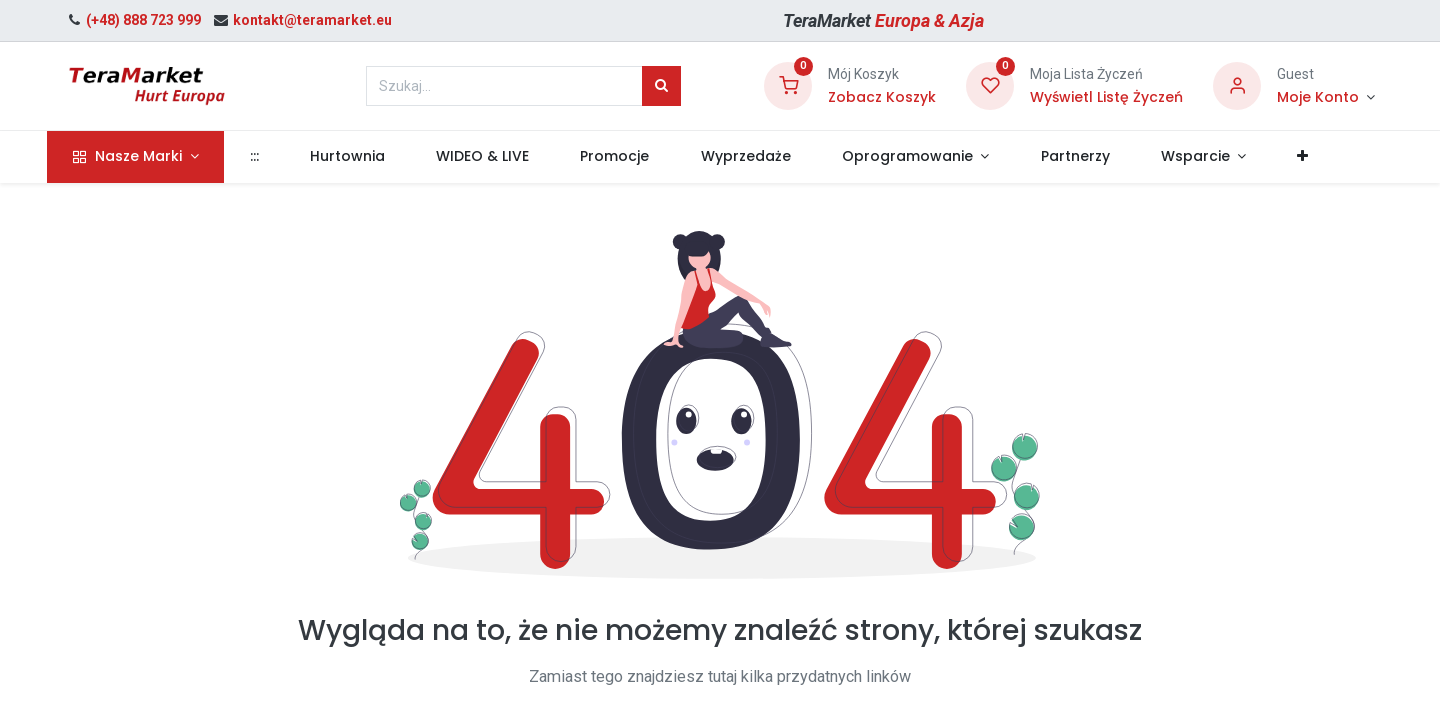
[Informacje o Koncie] (1326, 98)
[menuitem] (272, 157)
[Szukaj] (661, 86)
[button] (1321, 157)
